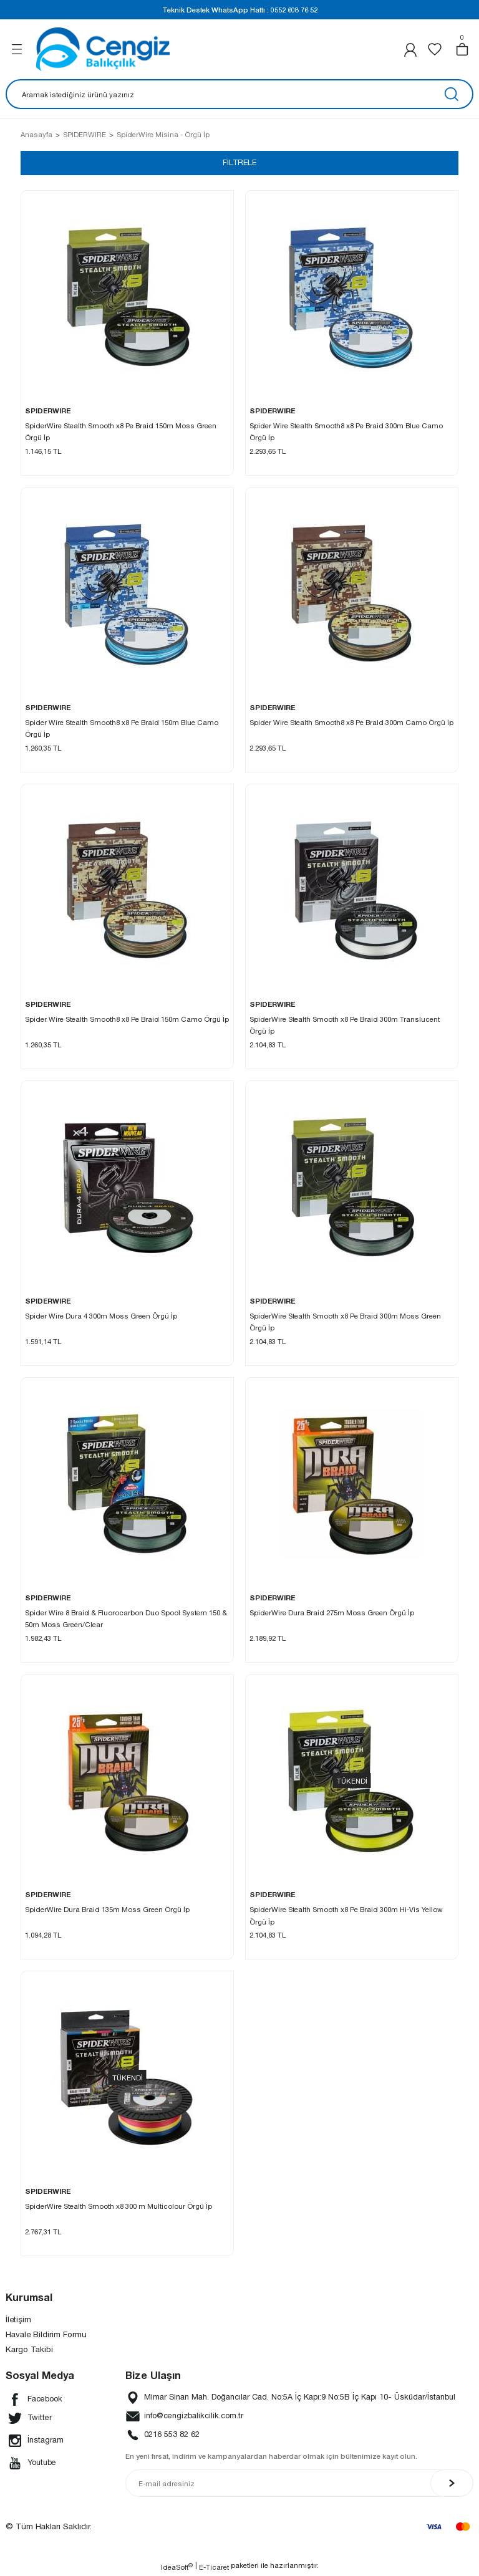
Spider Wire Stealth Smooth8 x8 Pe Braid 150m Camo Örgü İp (127, 1020)
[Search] (239, 94)
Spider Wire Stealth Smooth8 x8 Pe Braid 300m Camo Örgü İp (351, 723)
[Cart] (462, 49)
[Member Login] (410, 49)
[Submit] (451, 2483)
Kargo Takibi (29, 2350)
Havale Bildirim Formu (46, 2335)
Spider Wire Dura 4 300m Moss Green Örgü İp (101, 1316)
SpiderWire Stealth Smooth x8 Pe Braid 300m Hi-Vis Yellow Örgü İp (346, 1916)
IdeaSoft (177, 2567)
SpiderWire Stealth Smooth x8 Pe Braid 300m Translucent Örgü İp (344, 1026)
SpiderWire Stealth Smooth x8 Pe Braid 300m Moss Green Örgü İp (345, 1322)
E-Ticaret (214, 2568)
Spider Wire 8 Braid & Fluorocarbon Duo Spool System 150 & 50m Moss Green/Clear (126, 1619)
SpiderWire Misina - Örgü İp (163, 134)
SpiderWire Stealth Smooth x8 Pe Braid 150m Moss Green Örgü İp (120, 432)
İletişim (18, 2320)
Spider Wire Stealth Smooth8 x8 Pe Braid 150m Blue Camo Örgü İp (121, 729)
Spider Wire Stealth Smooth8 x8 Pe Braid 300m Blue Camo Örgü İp (346, 432)
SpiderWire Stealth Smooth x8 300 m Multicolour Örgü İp (118, 2207)
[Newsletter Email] (299, 2483)
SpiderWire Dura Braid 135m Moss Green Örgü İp (107, 1910)
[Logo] (103, 49)
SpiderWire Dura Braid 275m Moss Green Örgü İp (331, 1613)
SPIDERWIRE (47, 411)
